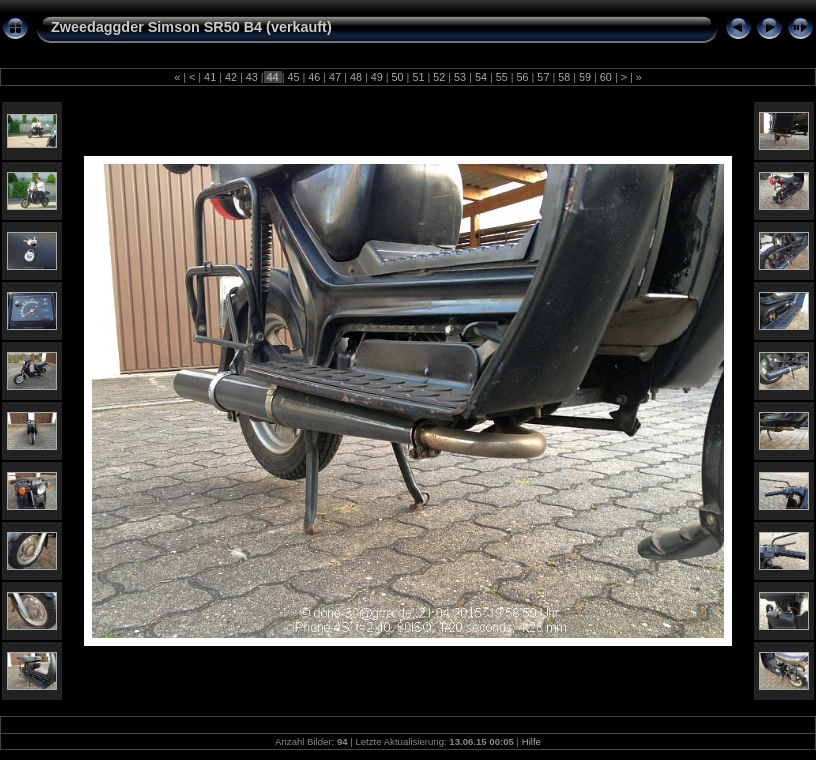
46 (314, 77)
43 (252, 77)
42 (231, 77)
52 (439, 77)
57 (543, 77)
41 (210, 77)
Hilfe (531, 741)
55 (502, 77)
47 (335, 77)
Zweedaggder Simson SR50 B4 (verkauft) (191, 27)
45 (293, 77)
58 (564, 77)
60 (606, 77)
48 (356, 77)
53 (460, 77)
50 (398, 77)
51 (418, 77)
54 (481, 77)
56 (523, 77)
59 (585, 77)
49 (377, 77)
